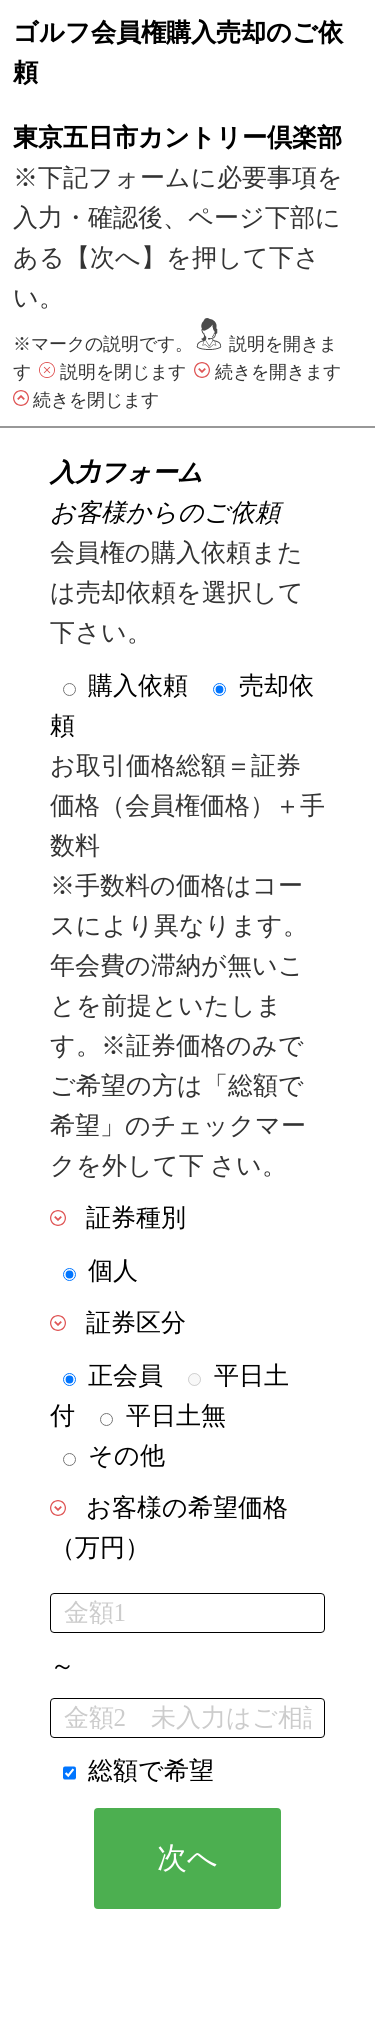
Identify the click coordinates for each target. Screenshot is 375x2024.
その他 (126, 1455)
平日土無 (176, 1415)
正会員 (125, 1375)
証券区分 (136, 1322)
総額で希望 (151, 1770)
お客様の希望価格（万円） (169, 1527)
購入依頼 (138, 685)
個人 (113, 1270)
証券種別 (136, 1217)
